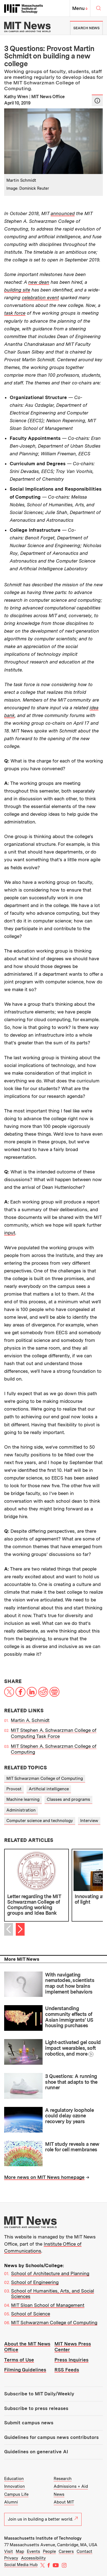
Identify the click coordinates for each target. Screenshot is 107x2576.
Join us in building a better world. (43, 2519)
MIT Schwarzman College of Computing (44, 1778)
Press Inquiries (71, 2360)
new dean (38, 282)
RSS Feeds (66, 2369)
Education (14, 2478)
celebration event (40, 297)
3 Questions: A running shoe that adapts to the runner (71, 2081)
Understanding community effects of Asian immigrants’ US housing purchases (69, 2016)
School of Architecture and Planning (50, 2273)
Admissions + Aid (71, 2486)
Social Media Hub (21, 2564)
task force (14, 313)
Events (33, 2551)
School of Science (30, 2313)
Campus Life (16, 2494)
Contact (84, 2551)
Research (63, 2478)
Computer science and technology (39, 1820)
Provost (14, 1788)
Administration (21, 1810)
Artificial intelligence (49, 1788)
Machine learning (23, 1799)
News (59, 2494)
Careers (66, 2551)
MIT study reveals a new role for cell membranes (72, 2147)
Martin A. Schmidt (30, 1720)
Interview (89, 1820)
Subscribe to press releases (36, 2408)
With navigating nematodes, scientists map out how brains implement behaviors (69, 1983)
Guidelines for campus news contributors (51, 2437)
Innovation (14, 2486)
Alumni (11, 2502)
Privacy (11, 2558)
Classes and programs (68, 1799)
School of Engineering (35, 2282)
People (49, 2551)
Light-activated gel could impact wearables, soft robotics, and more (73, 2047)
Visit (8, 2551)
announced (63, 213)
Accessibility (33, 2558)
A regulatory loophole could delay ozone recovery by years (69, 2115)
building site (17, 290)
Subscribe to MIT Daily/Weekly (39, 2393)
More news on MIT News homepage (44, 2177)
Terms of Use (19, 2360)
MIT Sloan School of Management (47, 2305)
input (9, 1232)
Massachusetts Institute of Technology (43, 2538)
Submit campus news (28, 2422)
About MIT (64, 2502)
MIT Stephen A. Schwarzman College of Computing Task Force (53, 1733)
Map (20, 2551)
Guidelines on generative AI (36, 2451)
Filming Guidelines (25, 2369)
